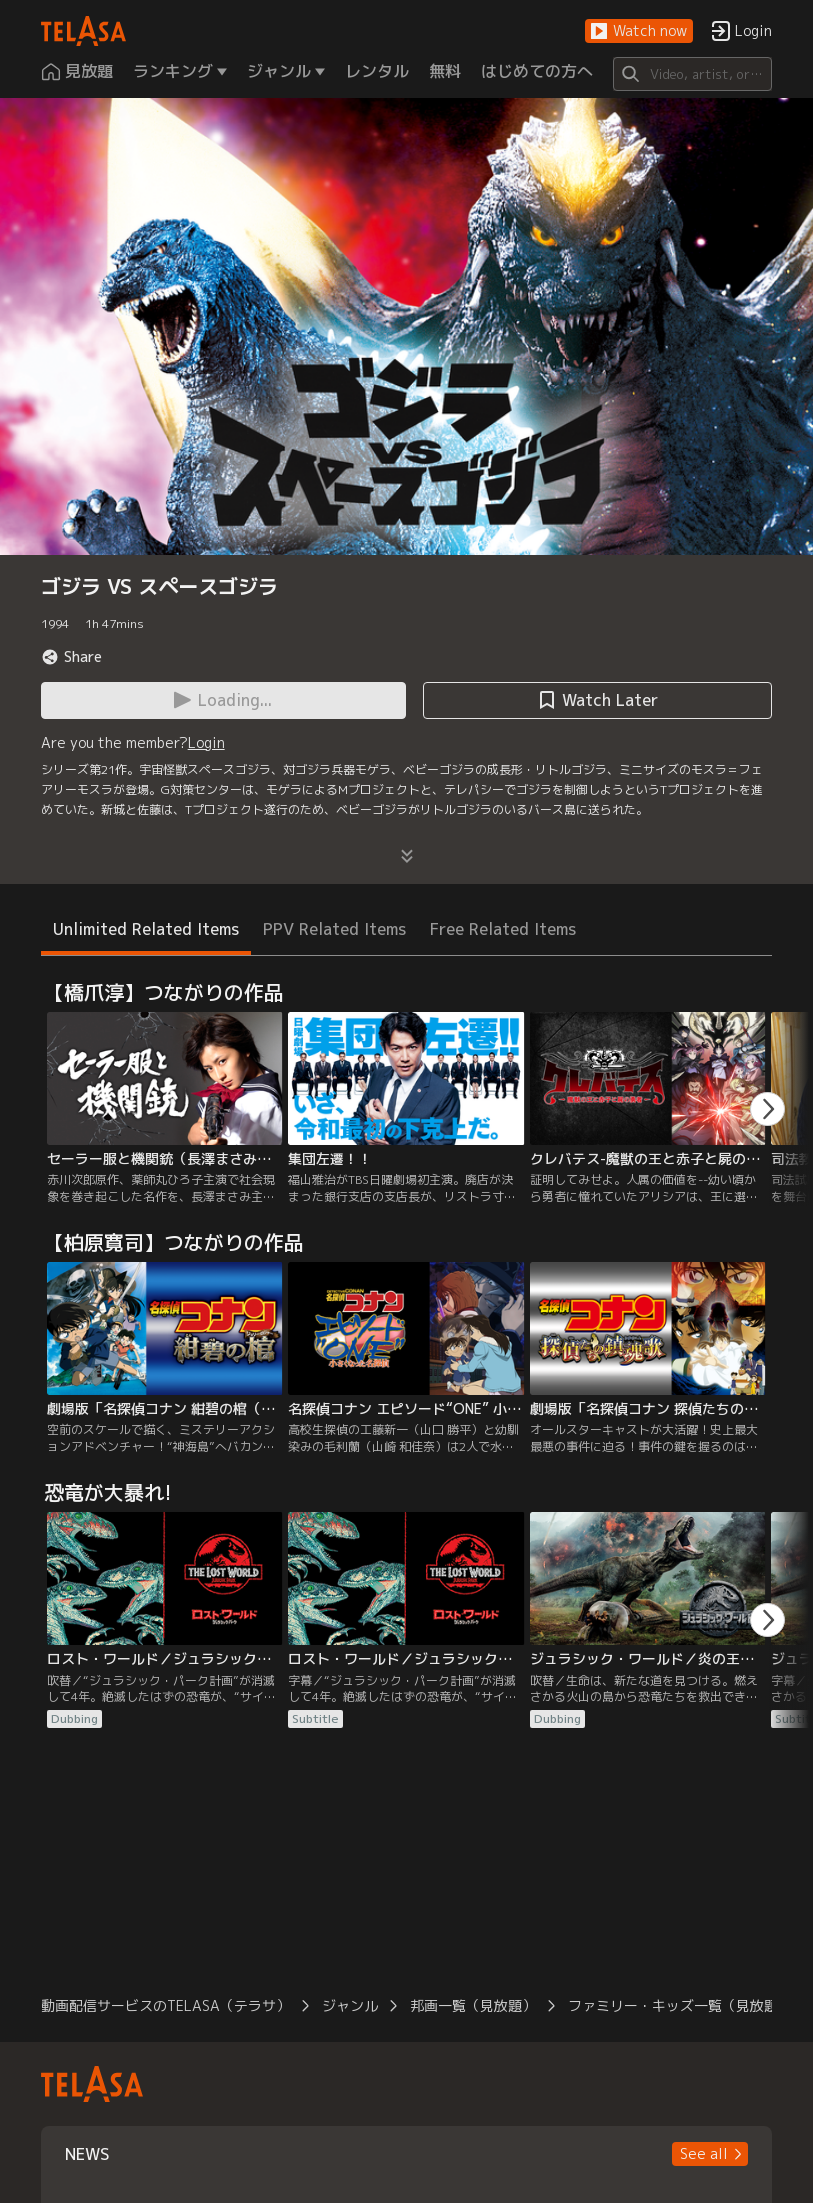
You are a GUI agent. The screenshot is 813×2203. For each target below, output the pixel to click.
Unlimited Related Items (146, 929)
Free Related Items (503, 929)
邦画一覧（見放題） (473, 2005)
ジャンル (350, 2005)
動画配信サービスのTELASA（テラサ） (165, 2005)
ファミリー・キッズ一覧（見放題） (680, 2005)
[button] (639, 31)
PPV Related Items (334, 929)
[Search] (693, 74)
